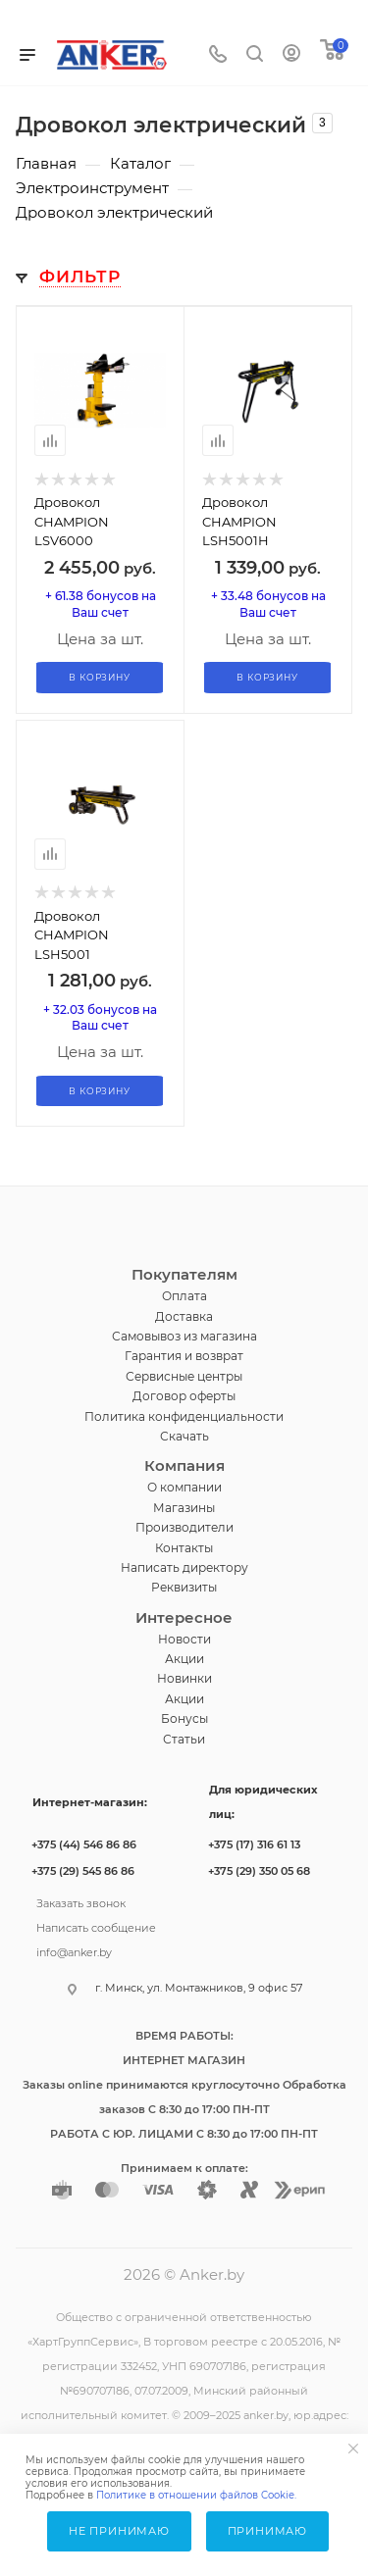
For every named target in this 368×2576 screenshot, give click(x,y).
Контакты (184, 1548)
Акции (184, 1658)
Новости (184, 1639)
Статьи (184, 1739)
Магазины (184, 1507)
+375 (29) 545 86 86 (82, 1871)
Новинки (184, 1678)
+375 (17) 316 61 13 (254, 1844)
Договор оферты (184, 1396)
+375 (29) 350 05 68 (259, 1871)
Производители (184, 1527)
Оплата (184, 1295)
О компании (184, 1487)
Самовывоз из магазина (184, 1336)
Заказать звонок (81, 1901)
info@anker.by (74, 1950)
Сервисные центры (184, 1376)
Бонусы (184, 1718)
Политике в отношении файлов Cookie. (196, 2495)
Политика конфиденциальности (184, 1416)
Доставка (184, 1316)
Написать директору (184, 1567)
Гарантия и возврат (184, 1355)
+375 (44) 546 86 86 (83, 1844)
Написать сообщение (96, 1926)
